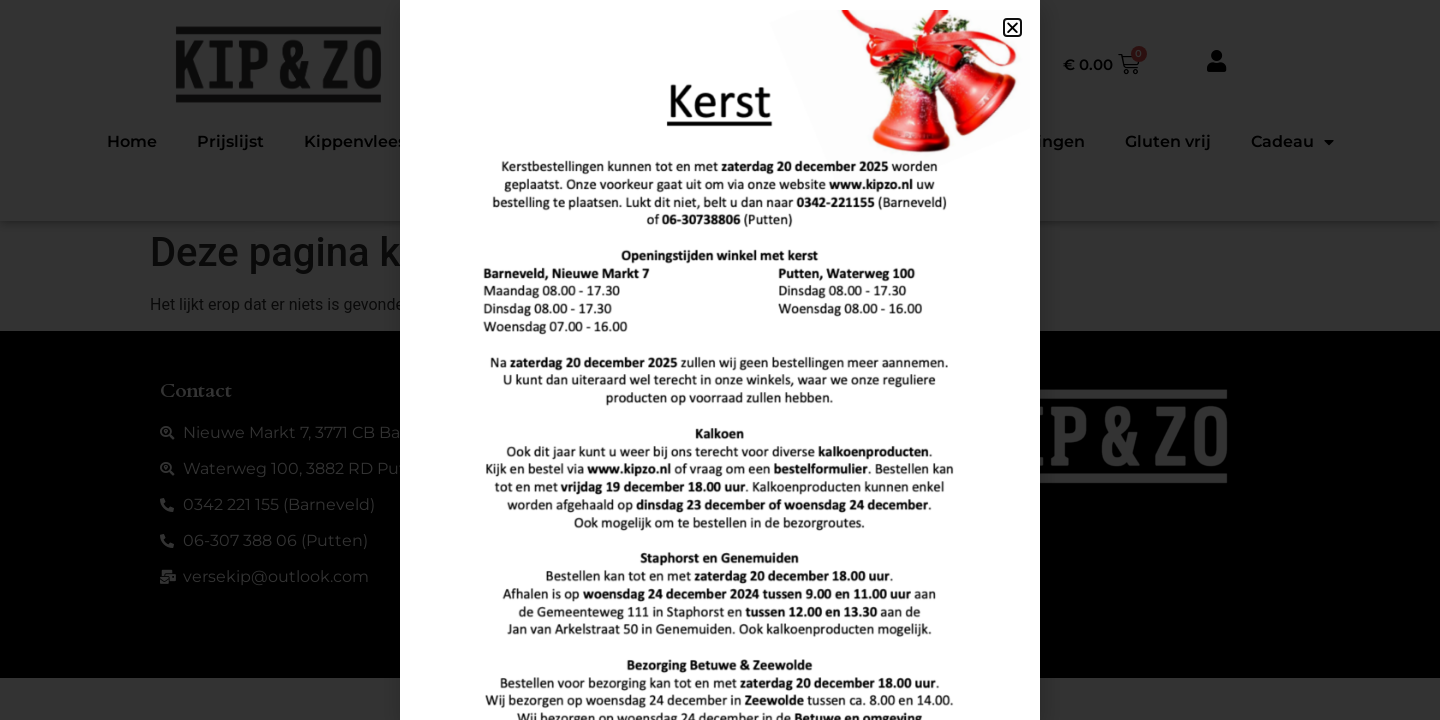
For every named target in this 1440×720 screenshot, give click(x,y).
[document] (720, 360)
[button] (1012, 27)
